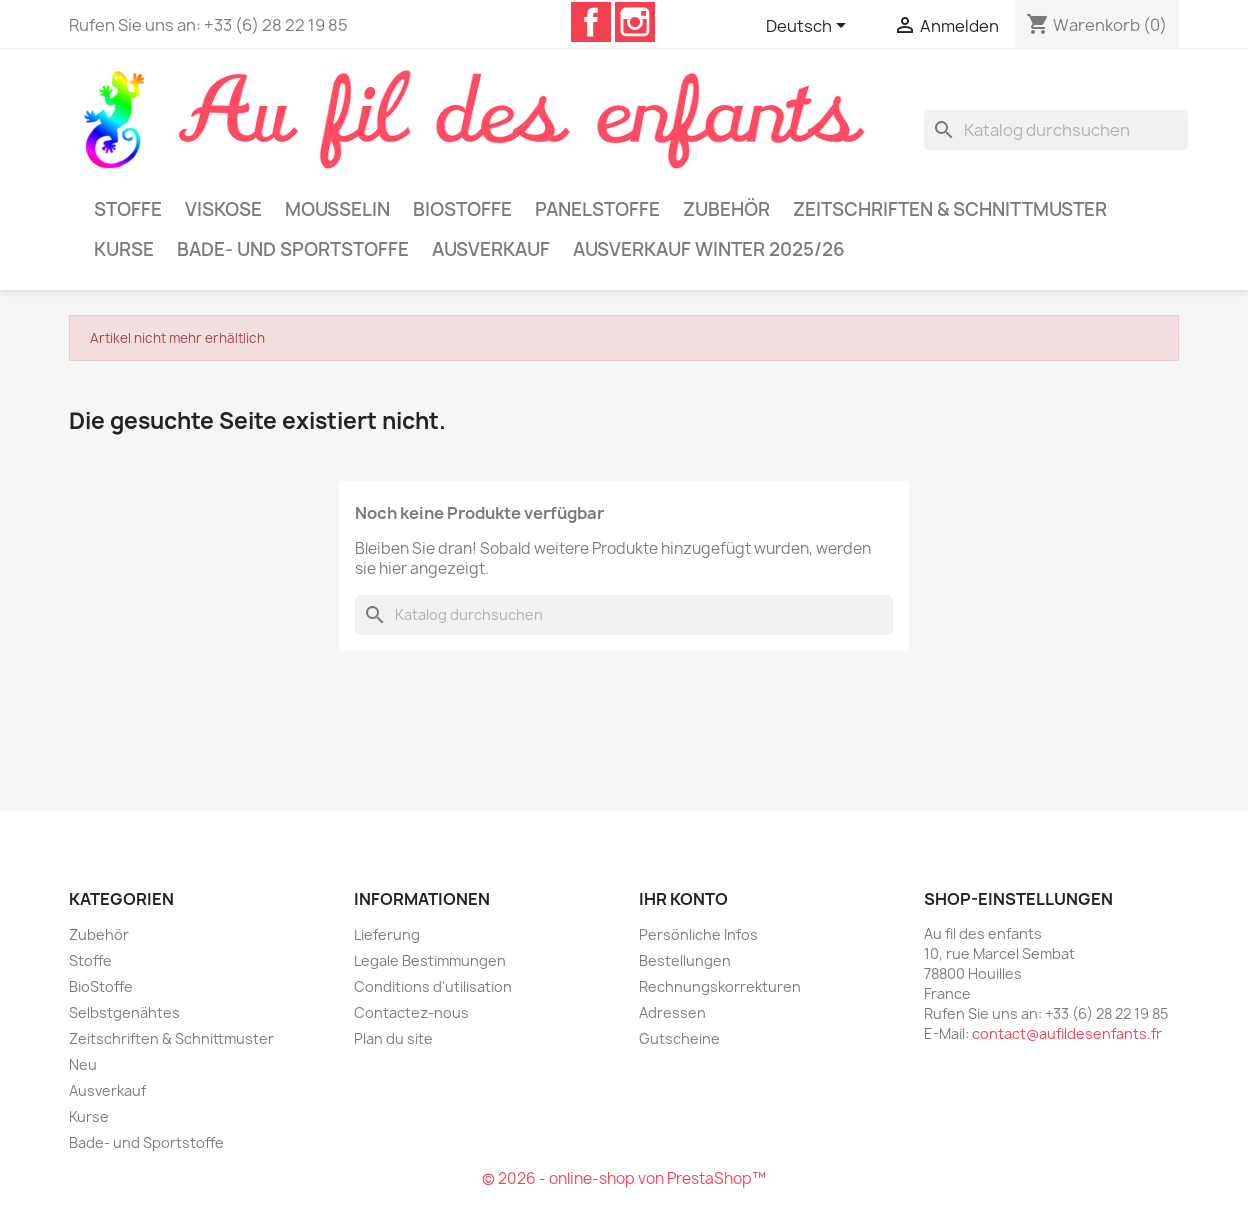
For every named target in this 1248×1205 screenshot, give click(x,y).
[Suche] (1056, 130)
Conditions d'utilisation (433, 986)
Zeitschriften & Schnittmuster (950, 209)
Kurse (124, 249)
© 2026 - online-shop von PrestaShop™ (624, 1178)
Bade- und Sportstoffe (293, 249)
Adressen (672, 1012)
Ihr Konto (683, 899)
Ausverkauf (491, 249)
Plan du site (393, 1038)
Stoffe (128, 209)
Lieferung (387, 934)
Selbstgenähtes (124, 1012)
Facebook (591, 22)
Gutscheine (679, 1038)
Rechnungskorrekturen (720, 986)
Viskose (223, 209)
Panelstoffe (597, 209)
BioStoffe (462, 209)
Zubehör (726, 209)
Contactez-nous (411, 1012)
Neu (83, 1064)
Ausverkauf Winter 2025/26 (709, 249)
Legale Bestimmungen (430, 960)
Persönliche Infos (698, 934)
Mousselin (337, 209)
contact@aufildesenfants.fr (1067, 1033)
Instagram (635, 22)
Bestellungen (685, 960)
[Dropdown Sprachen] (809, 27)
